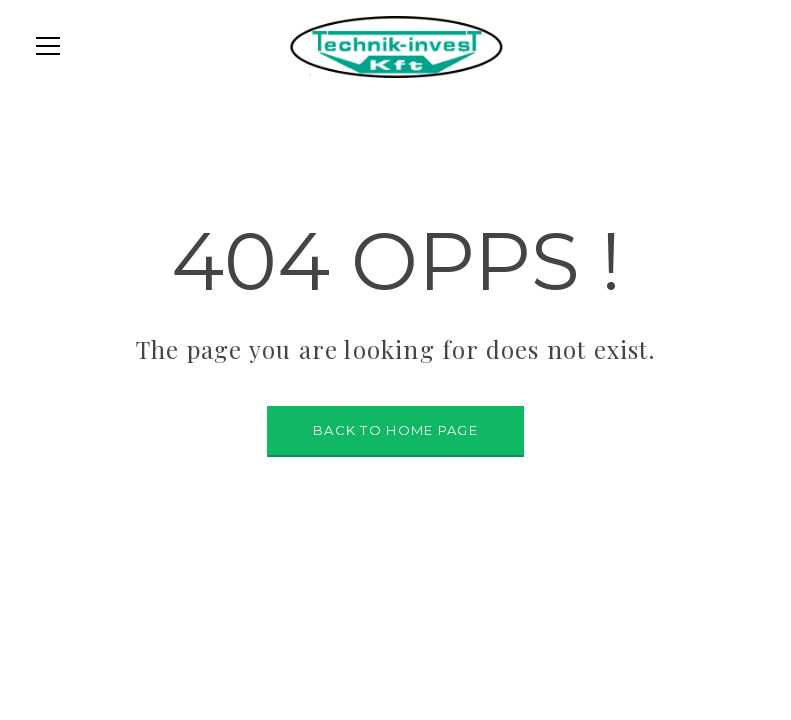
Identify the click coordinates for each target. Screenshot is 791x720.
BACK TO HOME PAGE (395, 430)
